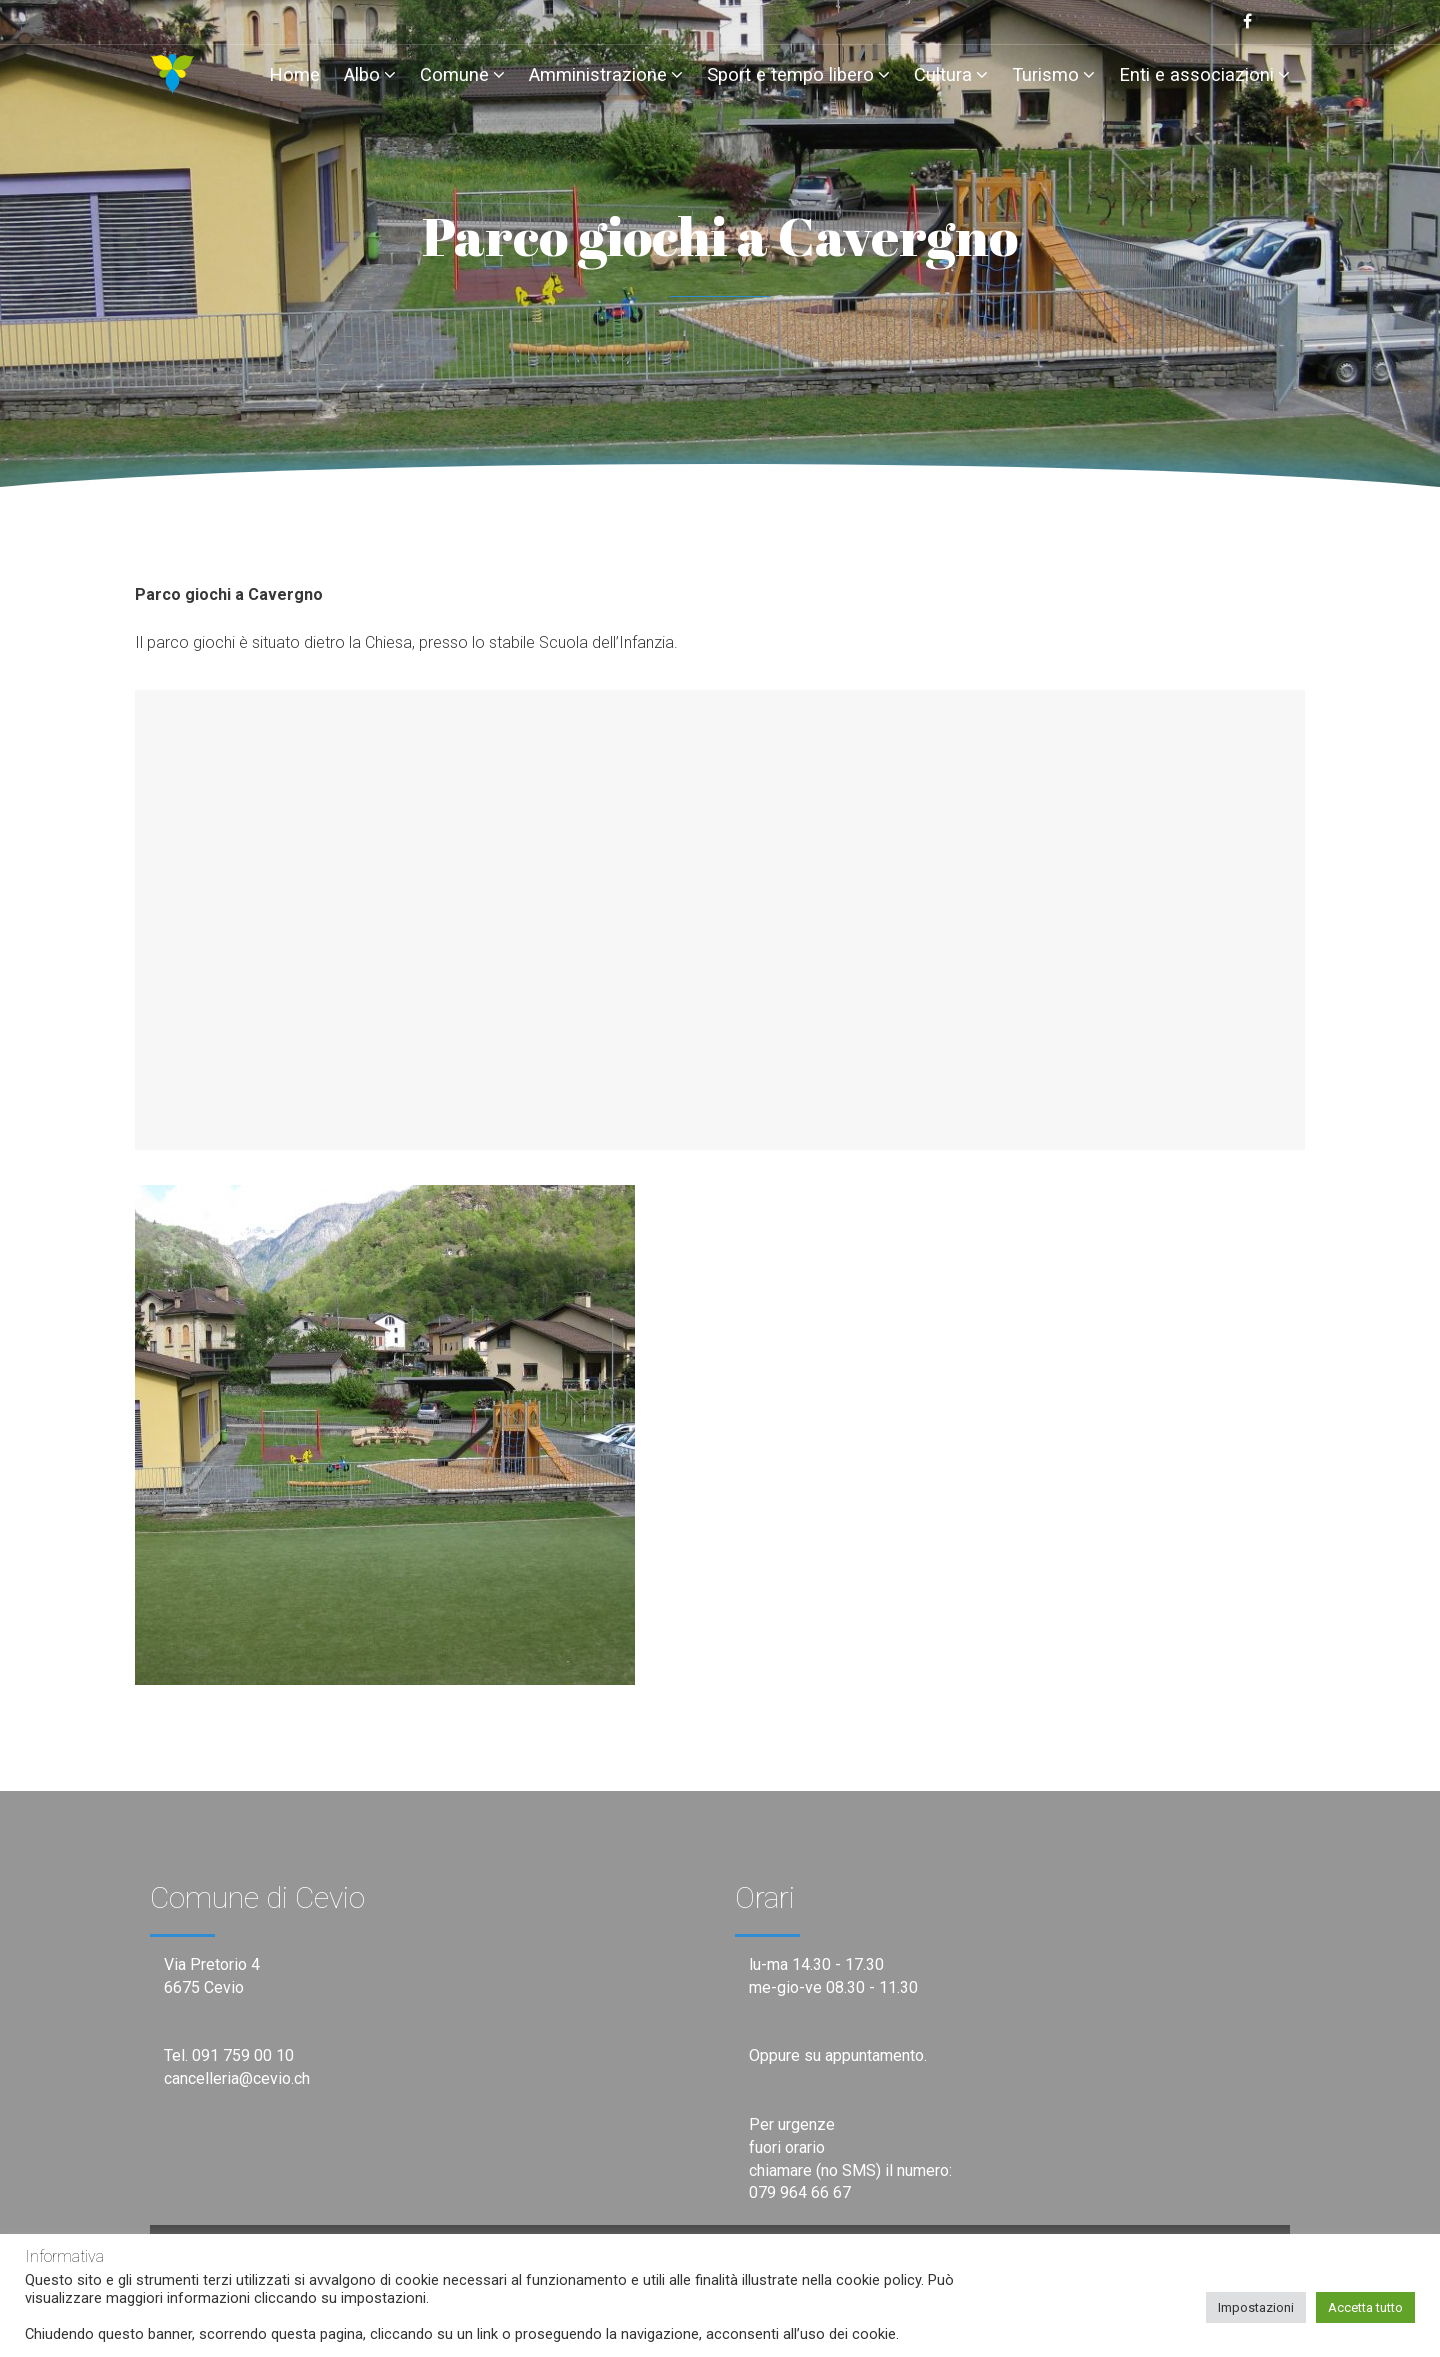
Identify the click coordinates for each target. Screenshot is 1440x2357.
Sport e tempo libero (798, 74)
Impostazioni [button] (1256, 2307)
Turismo (1053, 74)
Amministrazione (606, 74)
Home (294, 74)
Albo (370, 74)
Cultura (951, 74)
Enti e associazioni (1204, 74)
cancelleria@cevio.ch (237, 2078)
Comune (462, 74)
